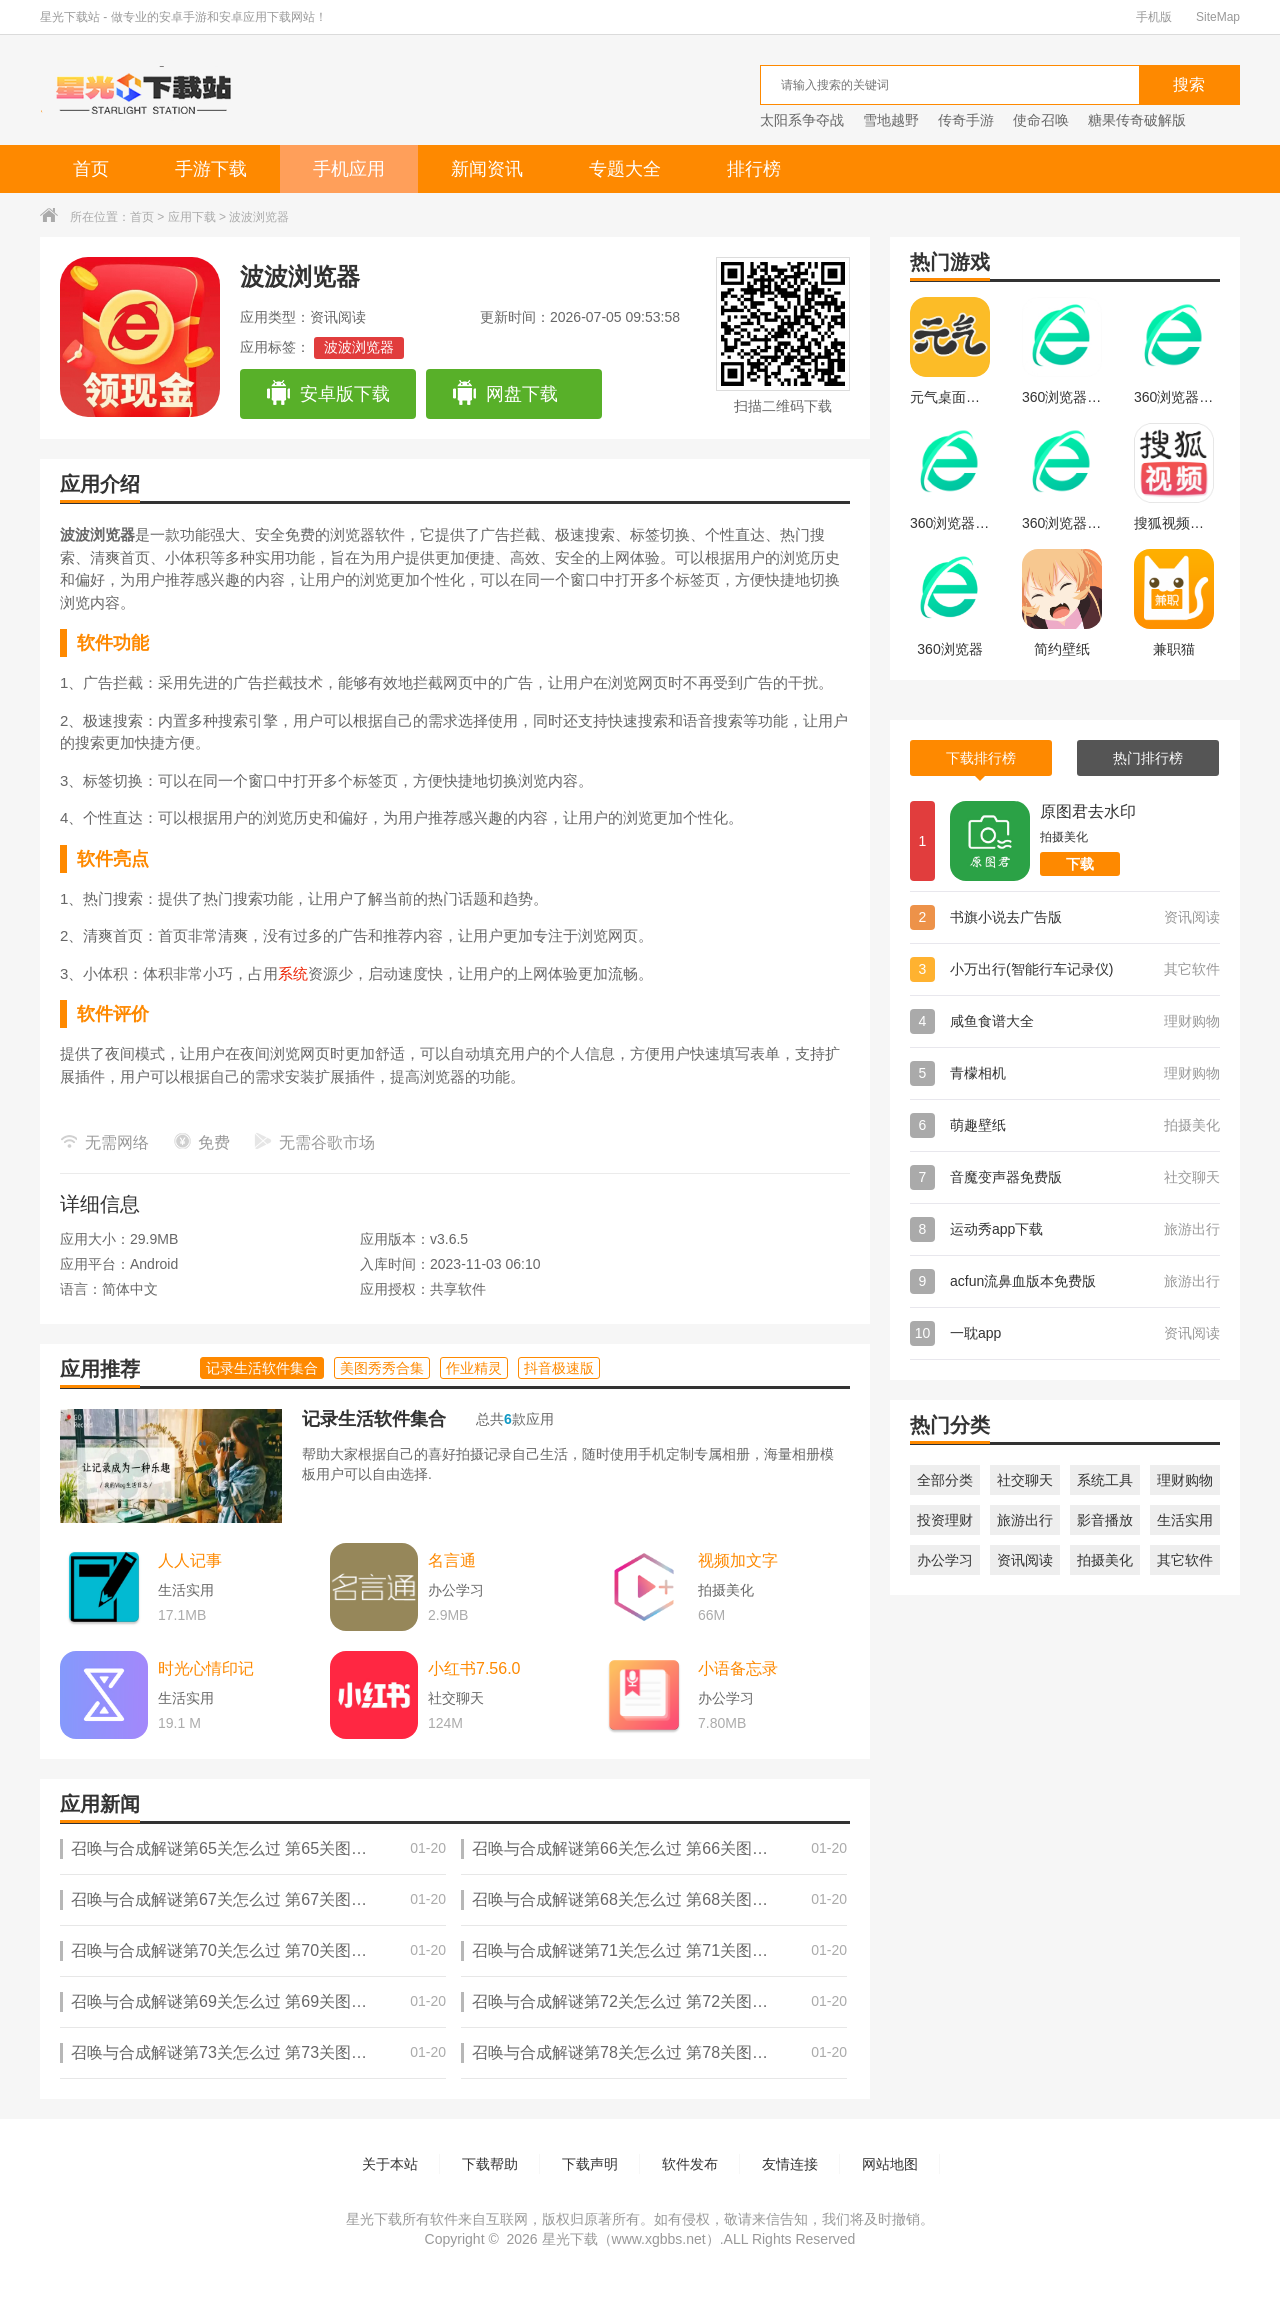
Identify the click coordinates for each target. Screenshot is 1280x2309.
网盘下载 (504, 394)
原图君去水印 (1088, 811)
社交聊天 (1025, 1480)
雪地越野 (891, 120)
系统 (293, 973)
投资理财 (945, 1520)
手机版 (1154, 17)
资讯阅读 (1025, 1560)
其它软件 (1185, 1560)
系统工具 (1105, 1480)
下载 (1080, 864)
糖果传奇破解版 (1137, 120)
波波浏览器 (359, 347)
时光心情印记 (206, 1668)
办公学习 (945, 1560)
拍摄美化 (1105, 1560)
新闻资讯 (487, 169)
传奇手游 (966, 120)
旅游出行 (1025, 1520)
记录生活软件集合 (374, 1419)
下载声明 (590, 2164)
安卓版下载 (327, 394)
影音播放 (1105, 1520)
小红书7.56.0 (474, 1668)
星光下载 (570, 2239)
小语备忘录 (738, 1668)
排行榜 (754, 169)
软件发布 (690, 2164)
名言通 (452, 1560)
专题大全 (625, 169)
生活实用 (1185, 1520)
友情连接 (790, 2164)
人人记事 (190, 1560)
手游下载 (211, 169)
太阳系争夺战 (802, 120)
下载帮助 (490, 2164)
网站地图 (890, 2164)
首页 (91, 169)
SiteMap (1218, 17)
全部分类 (945, 1480)
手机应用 (349, 169)
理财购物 (1185, 1480)
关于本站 (390, 2164)
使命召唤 (1041, 120)
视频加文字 (738, 1560)
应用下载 (192, 217)
